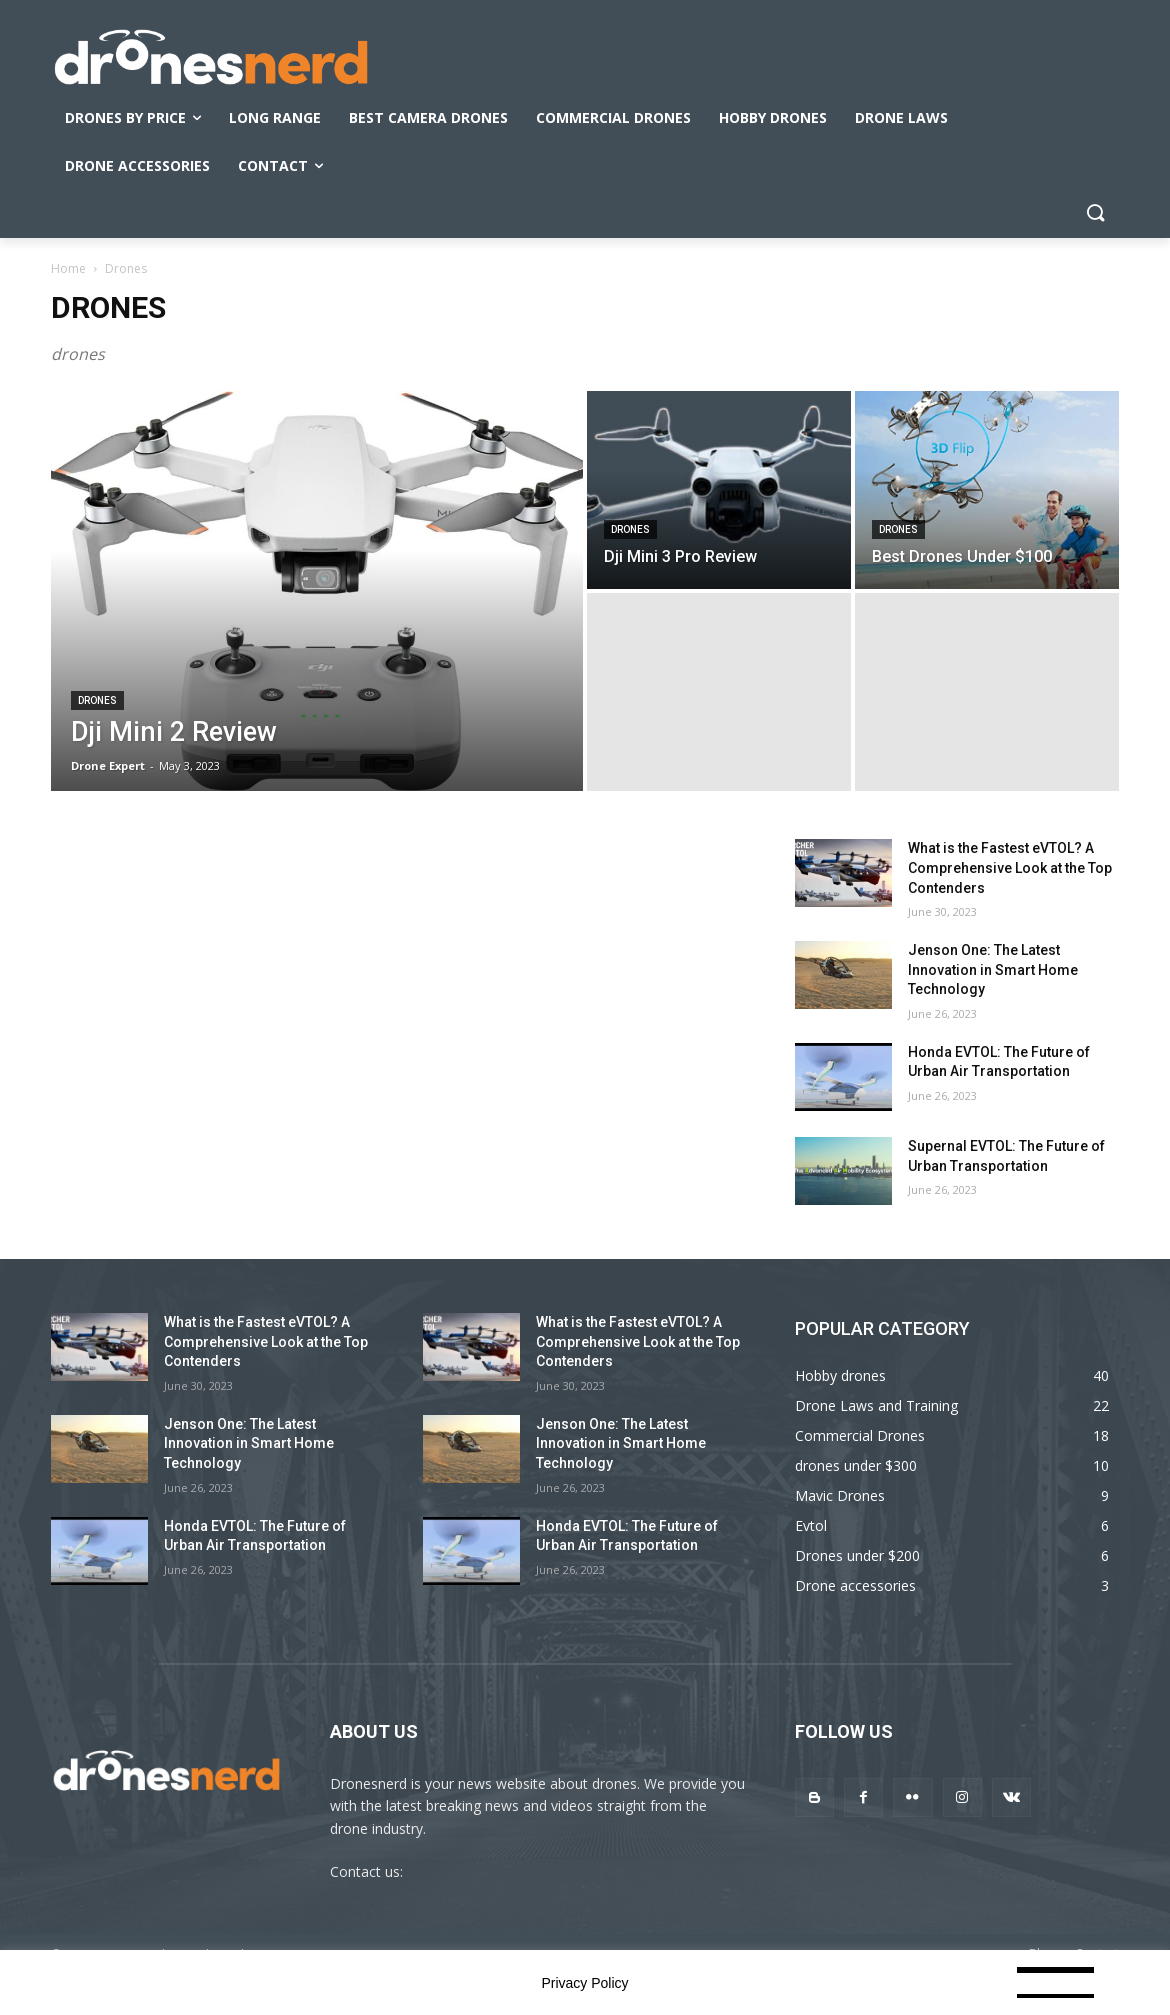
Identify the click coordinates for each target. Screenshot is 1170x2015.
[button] (1095, 214)
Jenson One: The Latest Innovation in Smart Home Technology (993, 969)
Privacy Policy (584, 1983)
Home (68, 268)
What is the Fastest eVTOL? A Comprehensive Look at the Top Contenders (1010, 867)
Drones (97, 700)
